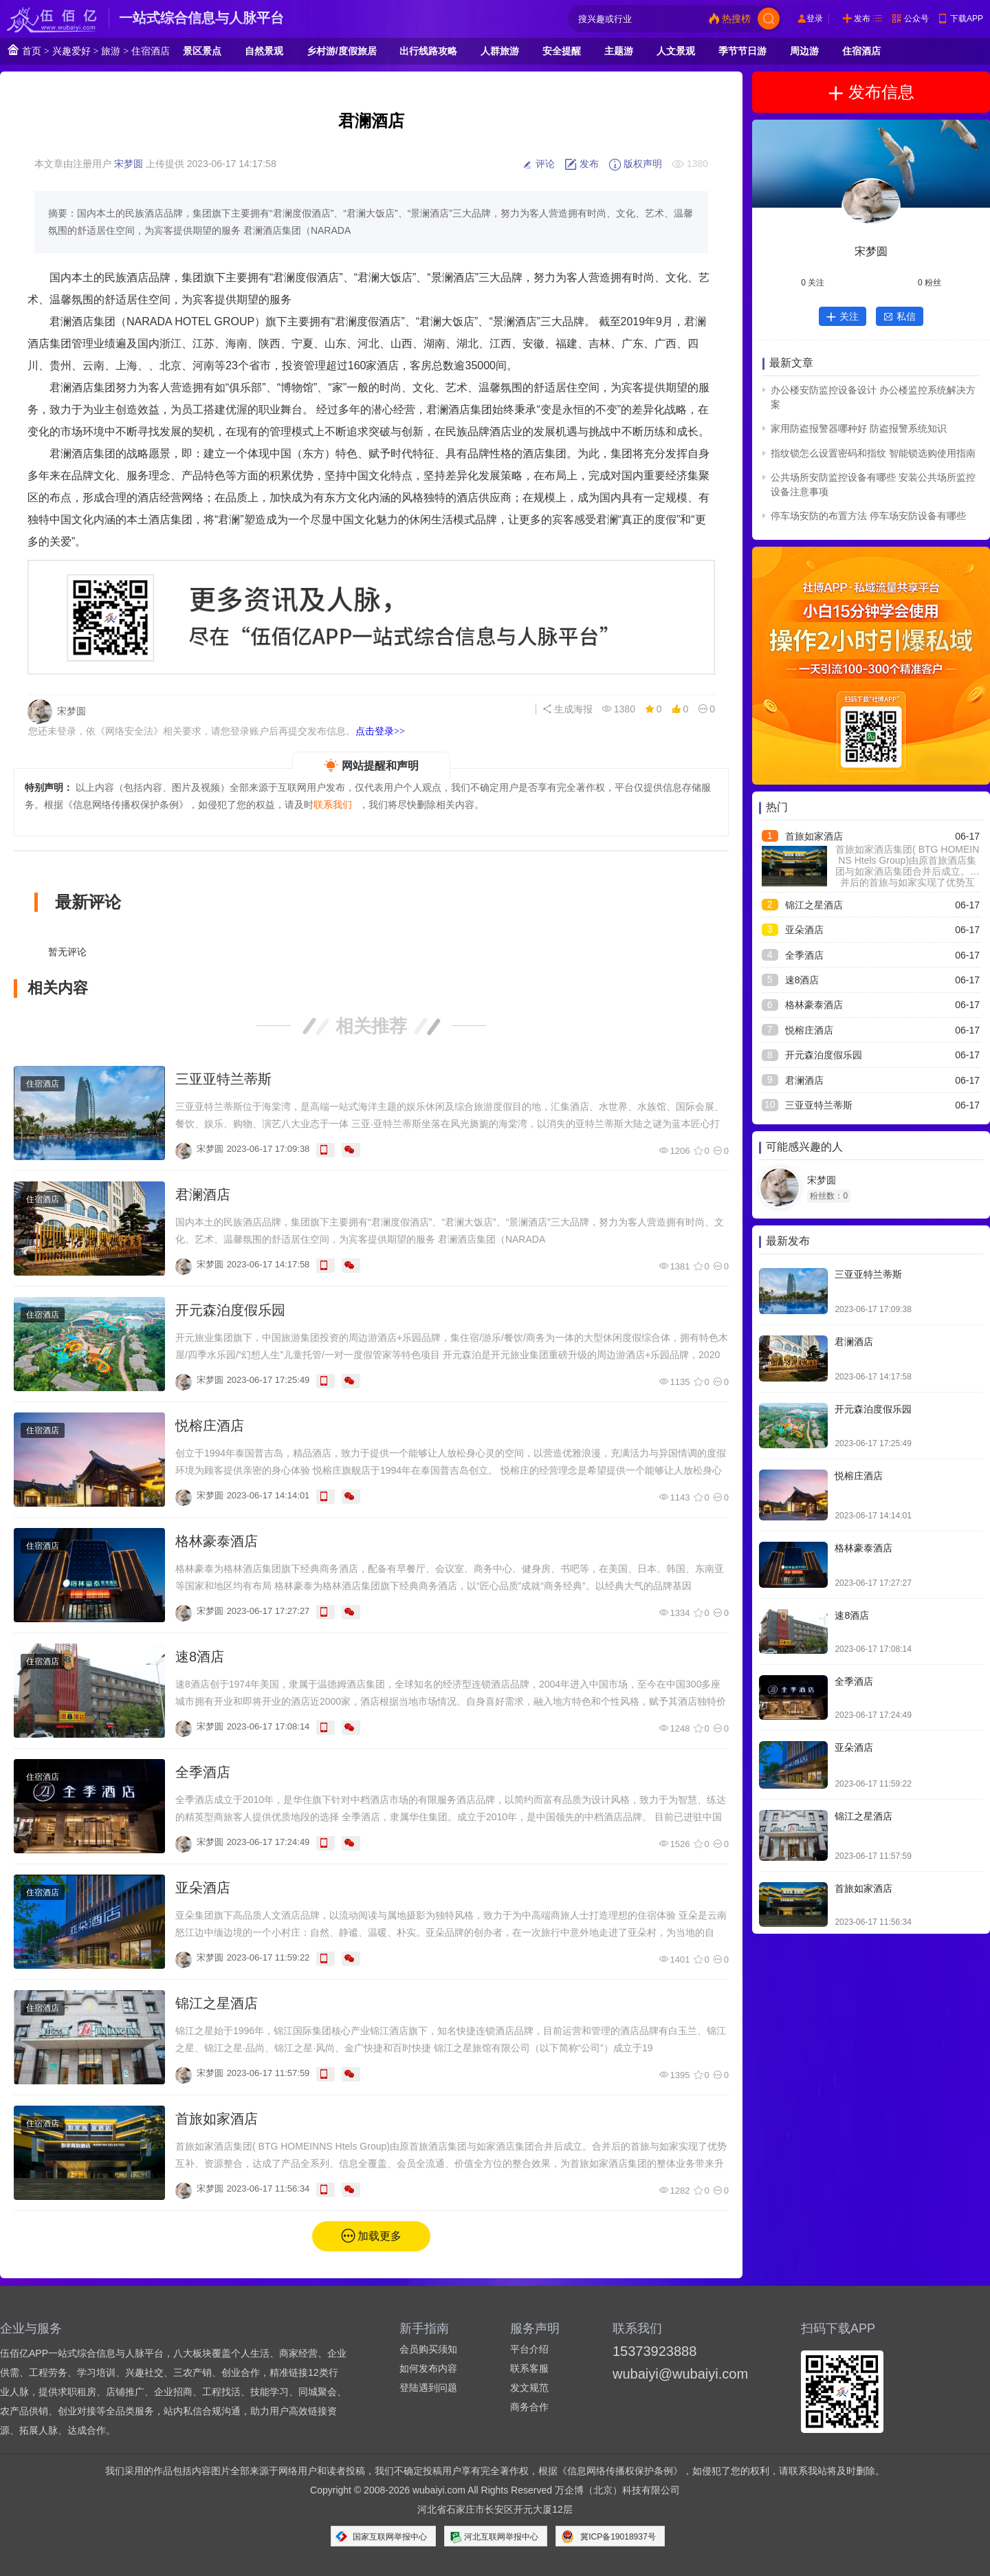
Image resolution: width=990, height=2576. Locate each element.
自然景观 (264, 50)
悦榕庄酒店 (209, 1425)
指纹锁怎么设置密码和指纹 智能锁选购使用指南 (873, 453)
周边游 (804, 50)
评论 (538, 164)
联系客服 (529, 2368)
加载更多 (380, 2236)
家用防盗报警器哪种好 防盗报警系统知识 (859, 428)
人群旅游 (500, 50)
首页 (24, 49)
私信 (899, 316)
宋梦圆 (128, 163)
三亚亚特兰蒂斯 (223, 1079)
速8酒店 (199, 1656)
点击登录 (380, 730)
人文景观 (676, 50)
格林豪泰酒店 (216, 1541)
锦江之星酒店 (216, 2003)
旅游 (110, 50)
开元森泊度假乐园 (230, 1310)
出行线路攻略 (428, 50)
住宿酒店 (150, 50)
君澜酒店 (202, 1194)
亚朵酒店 (202, 1887)
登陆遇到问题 (428, 2387)
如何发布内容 (428, 2368)
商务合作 (529, 2406)
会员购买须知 (428, 2349)
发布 (862, 18)
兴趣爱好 (71, 50)
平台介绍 (529, 2349)
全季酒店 (202, 1772)
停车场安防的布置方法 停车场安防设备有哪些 (868, 515)
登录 (814, 18)
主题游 (618, 50)
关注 (842, 316)
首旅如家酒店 (216, 2118)
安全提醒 (561, 50)
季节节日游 (742, 50)
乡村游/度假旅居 (342, 50)
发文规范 (529, 2387)
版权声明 (635, 164)
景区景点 (202, 50)
